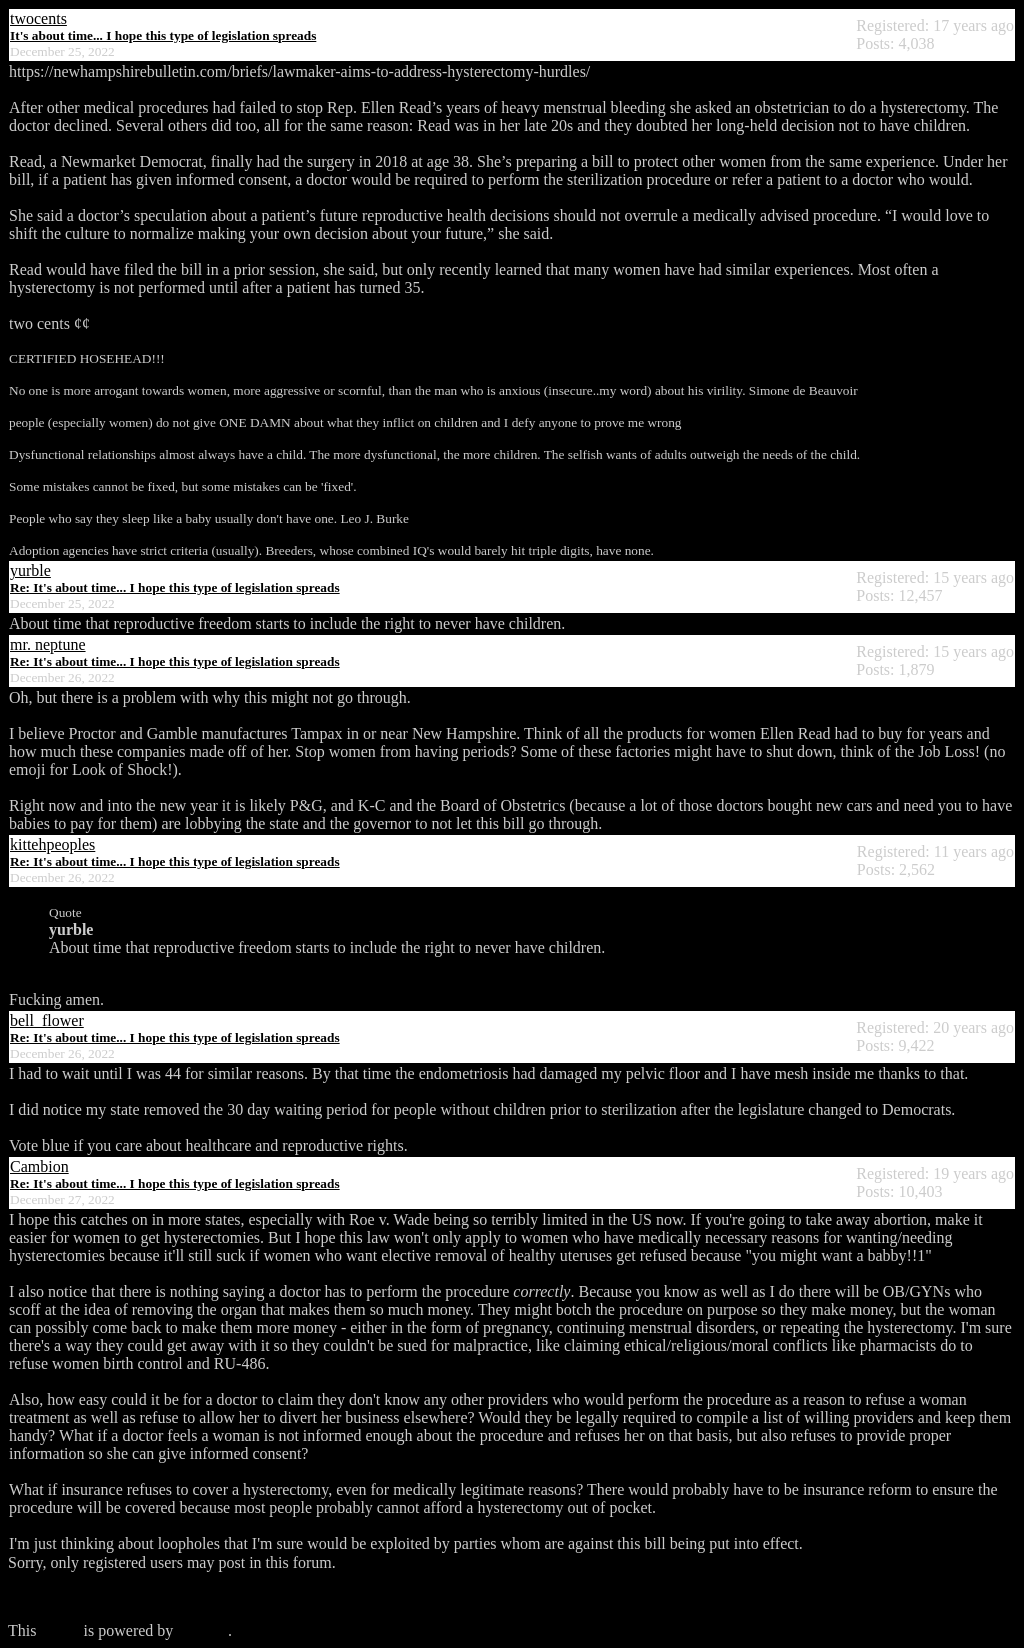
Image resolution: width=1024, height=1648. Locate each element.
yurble (30, 570)
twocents (38, 18)
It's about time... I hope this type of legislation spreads (163, 35)
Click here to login (68, 1596)
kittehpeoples (52, 844)
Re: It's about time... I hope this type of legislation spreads (175, 587)
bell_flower (47, 1020)
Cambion (39, 1166)
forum (59, 1630)
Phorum (202, 1630)
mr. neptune (48, 644)
